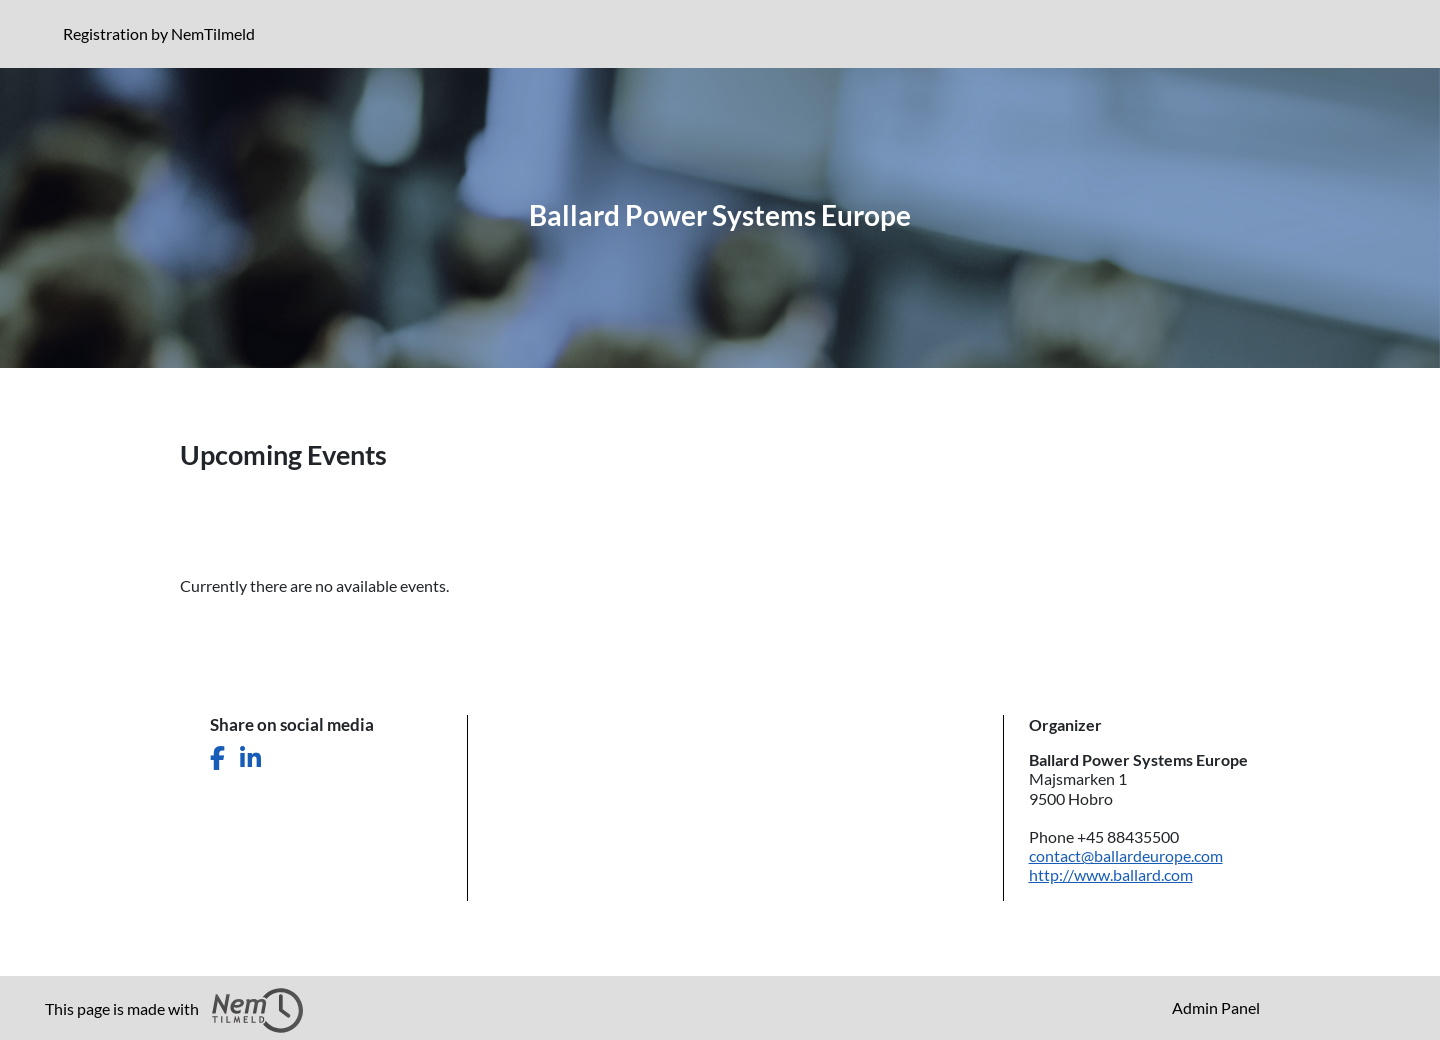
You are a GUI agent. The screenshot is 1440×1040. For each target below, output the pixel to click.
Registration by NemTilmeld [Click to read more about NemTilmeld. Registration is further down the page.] (163, 33)
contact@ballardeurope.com (1126, 855)
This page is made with (174, 1010)
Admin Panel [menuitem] (1216, 1007)
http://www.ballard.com (1111, 874)
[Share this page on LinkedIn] (250, 758)
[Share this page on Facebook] (217, 758)
